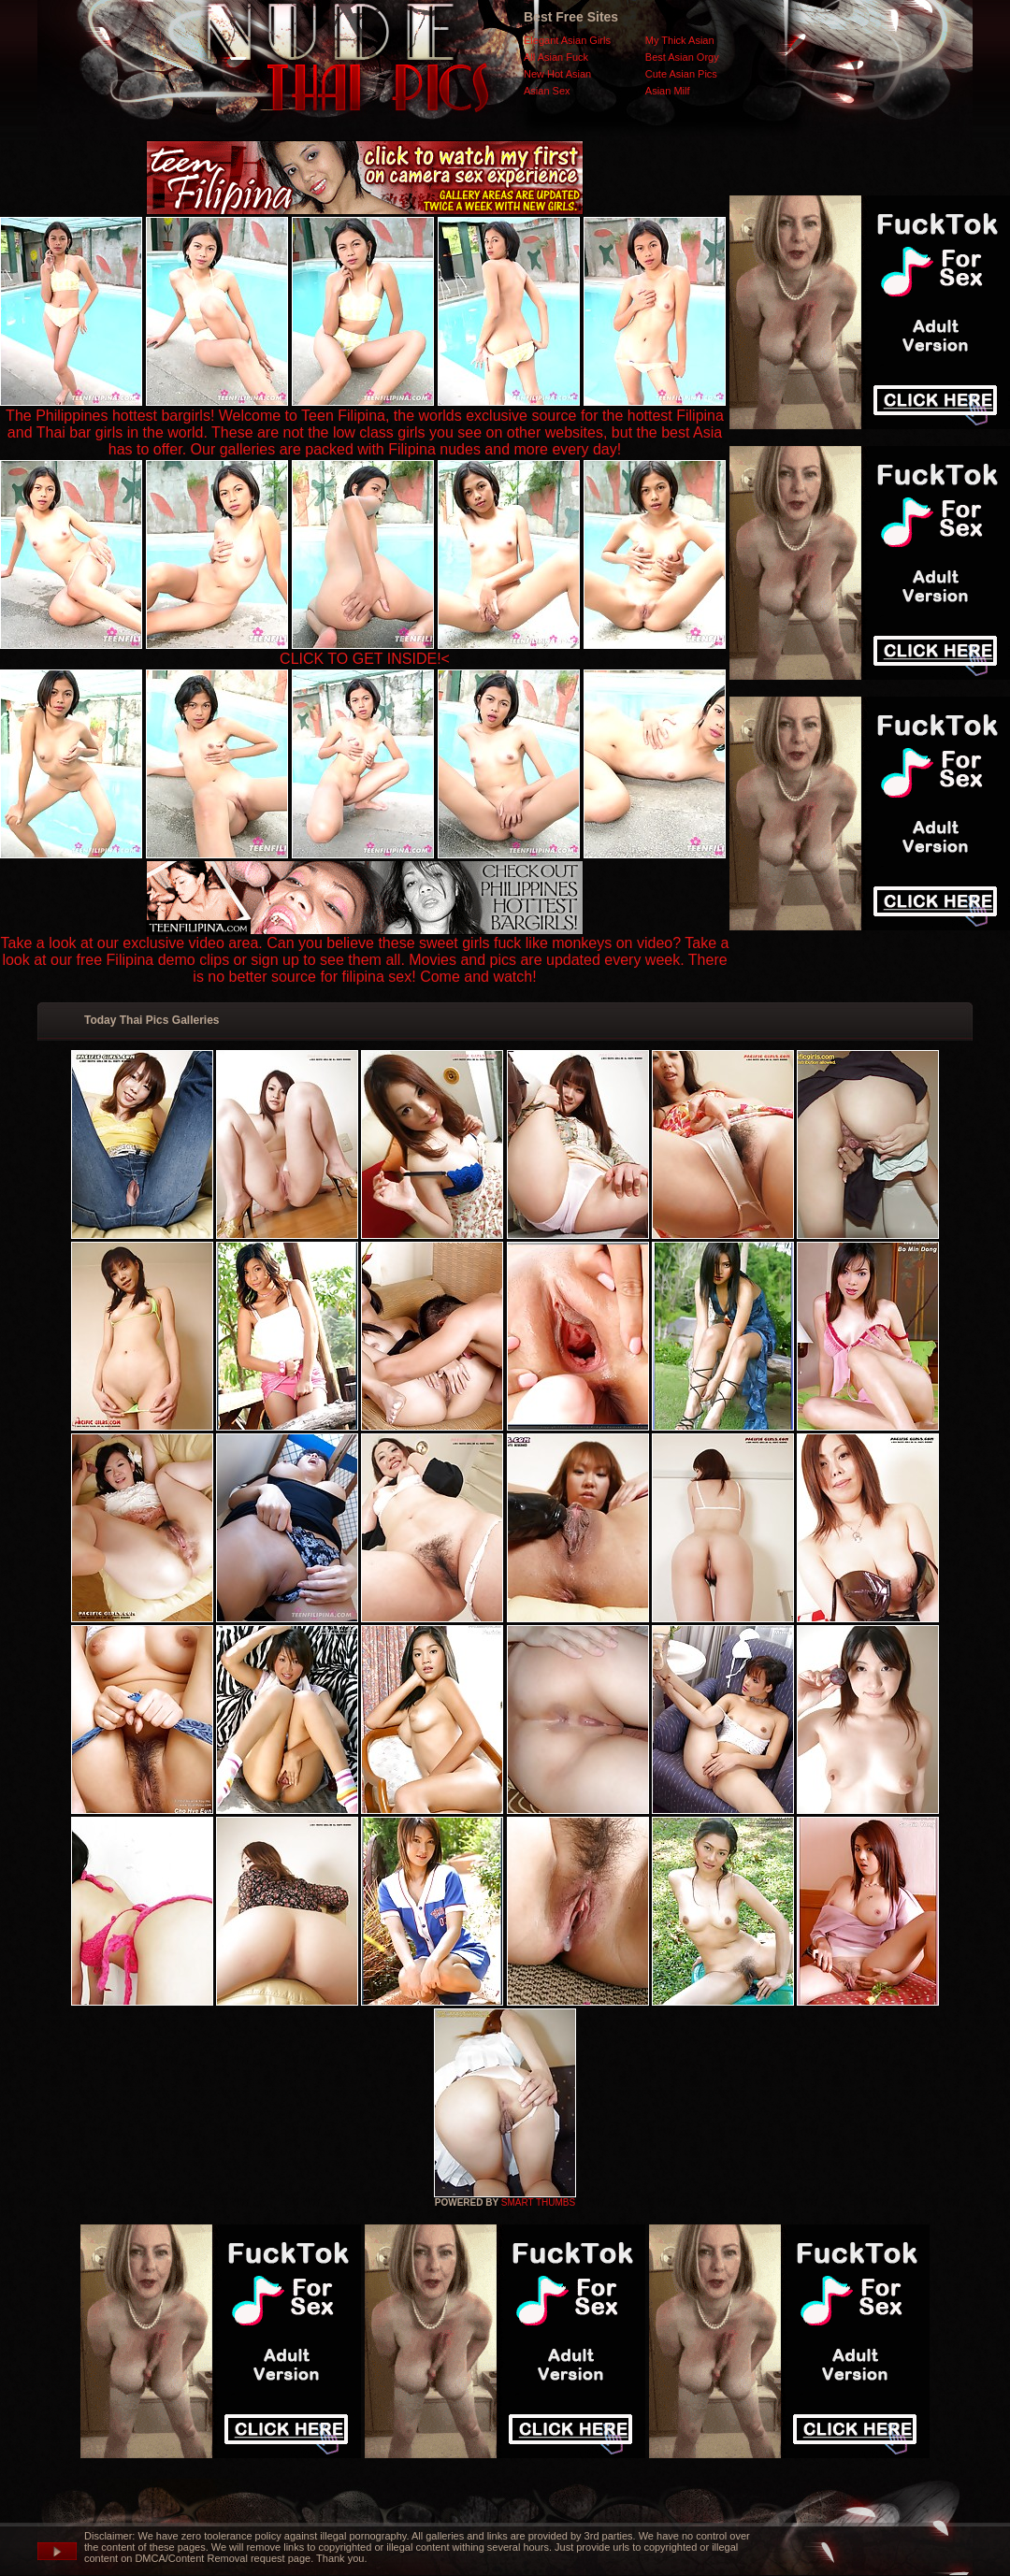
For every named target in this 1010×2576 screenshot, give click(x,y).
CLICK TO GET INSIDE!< (365, 659)
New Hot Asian (557, 73)
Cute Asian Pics (681, 73)
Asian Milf (667, 90)
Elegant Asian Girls (567, 40)
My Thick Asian (679, 40)
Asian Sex (547, 90)
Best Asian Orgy (682, 57)
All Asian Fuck (556, 57)
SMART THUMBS (538, 2202)
